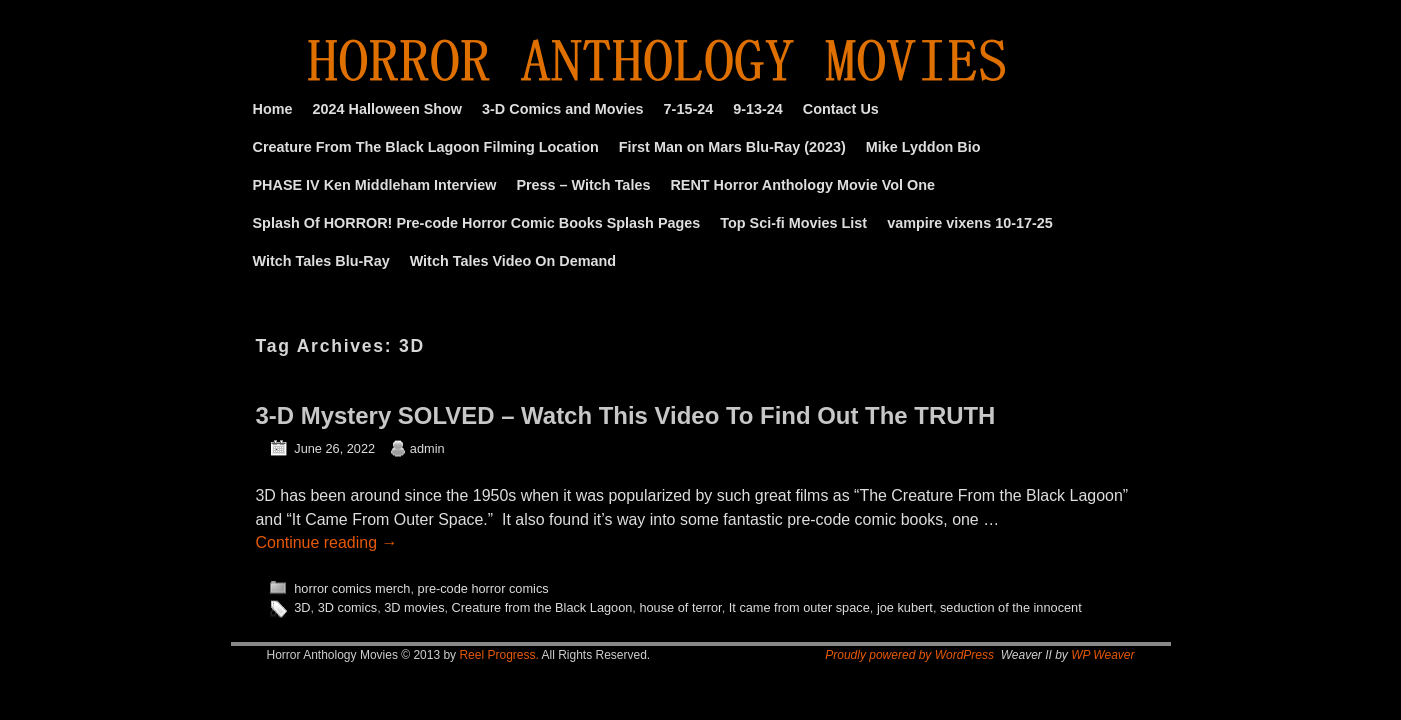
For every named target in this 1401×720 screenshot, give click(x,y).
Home (273, 109)
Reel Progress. (498, 655)
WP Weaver (1102, 655)
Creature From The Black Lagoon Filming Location (426, 147)
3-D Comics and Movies (563, 109)
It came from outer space (799, 607)
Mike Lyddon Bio (923, 147)
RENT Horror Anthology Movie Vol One (802, 185)
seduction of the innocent (1011, 607)
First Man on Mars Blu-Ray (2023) (732, 147)
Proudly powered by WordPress (909, 655)
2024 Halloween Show (387, 109)
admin (427, 448)
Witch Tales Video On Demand (513, 261)
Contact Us (841, 109)
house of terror (680, 607)
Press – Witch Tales (583, 185)
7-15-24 (689, 109)
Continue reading (327, 542)
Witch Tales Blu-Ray (321, 261)
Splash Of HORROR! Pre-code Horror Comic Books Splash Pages (477, 223)
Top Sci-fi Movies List (793, 223)
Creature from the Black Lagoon (542, 607)
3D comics (348, 607)
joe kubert (905, 607)
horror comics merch (352, 588)
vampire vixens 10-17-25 (970, 223)
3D (302, 607)
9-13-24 (758, 109)
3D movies (414, 607)
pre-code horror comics (483, 588)
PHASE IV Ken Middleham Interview (375, 185)
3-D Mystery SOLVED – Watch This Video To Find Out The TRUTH (626, 415)
